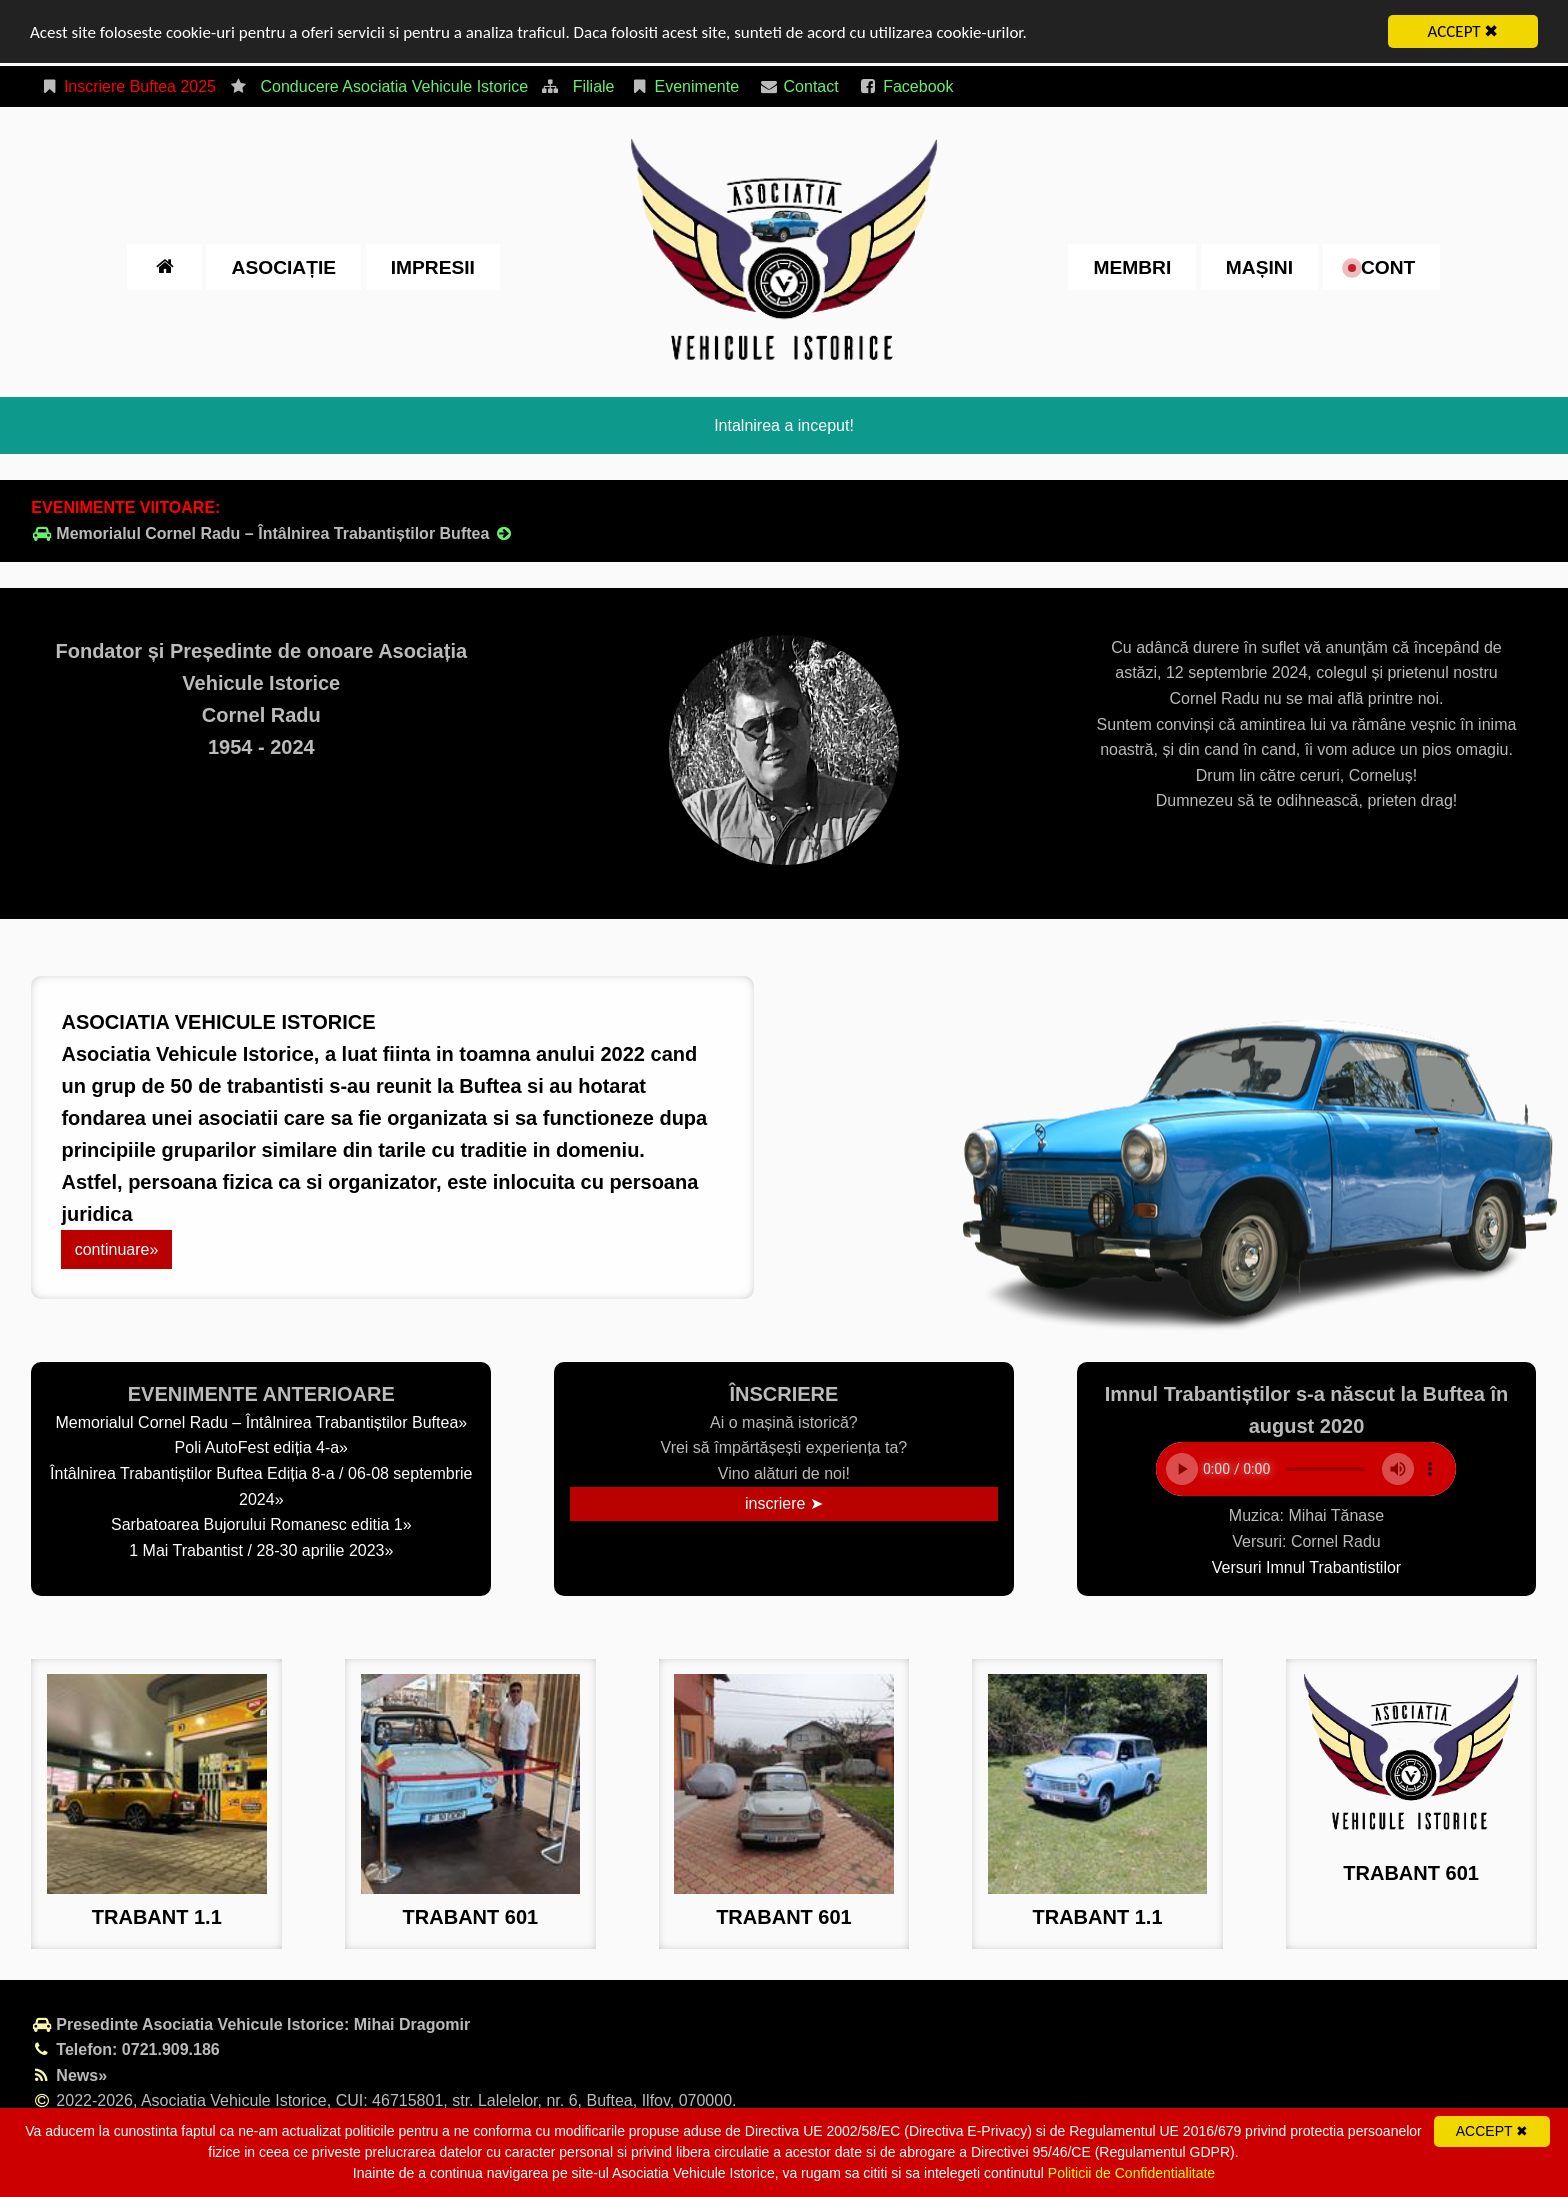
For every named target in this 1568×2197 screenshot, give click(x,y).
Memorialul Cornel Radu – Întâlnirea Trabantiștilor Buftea (272, 533)
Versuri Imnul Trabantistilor (1306, 1567)
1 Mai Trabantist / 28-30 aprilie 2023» (261, 1550)
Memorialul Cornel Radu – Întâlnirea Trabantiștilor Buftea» (261, 1422)
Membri (1132, 266)
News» (69, 2075)
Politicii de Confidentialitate (1131, 2173)
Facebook (905, 86)
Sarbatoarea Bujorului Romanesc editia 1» (261, 1524)
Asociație (284, 266)
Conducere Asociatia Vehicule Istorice (394, 86)
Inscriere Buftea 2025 (127, 86)
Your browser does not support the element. (1306, 1469)
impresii (433, 266)
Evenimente (685, 86)
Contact (799, 86)
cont (1382, 266)
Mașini (1259, 266)
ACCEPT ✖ (1463, 31)
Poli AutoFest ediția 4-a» (261, 1447)
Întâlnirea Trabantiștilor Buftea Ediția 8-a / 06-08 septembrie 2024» (261, 1486)
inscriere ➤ (784, 1503)
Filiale (594, 86)
